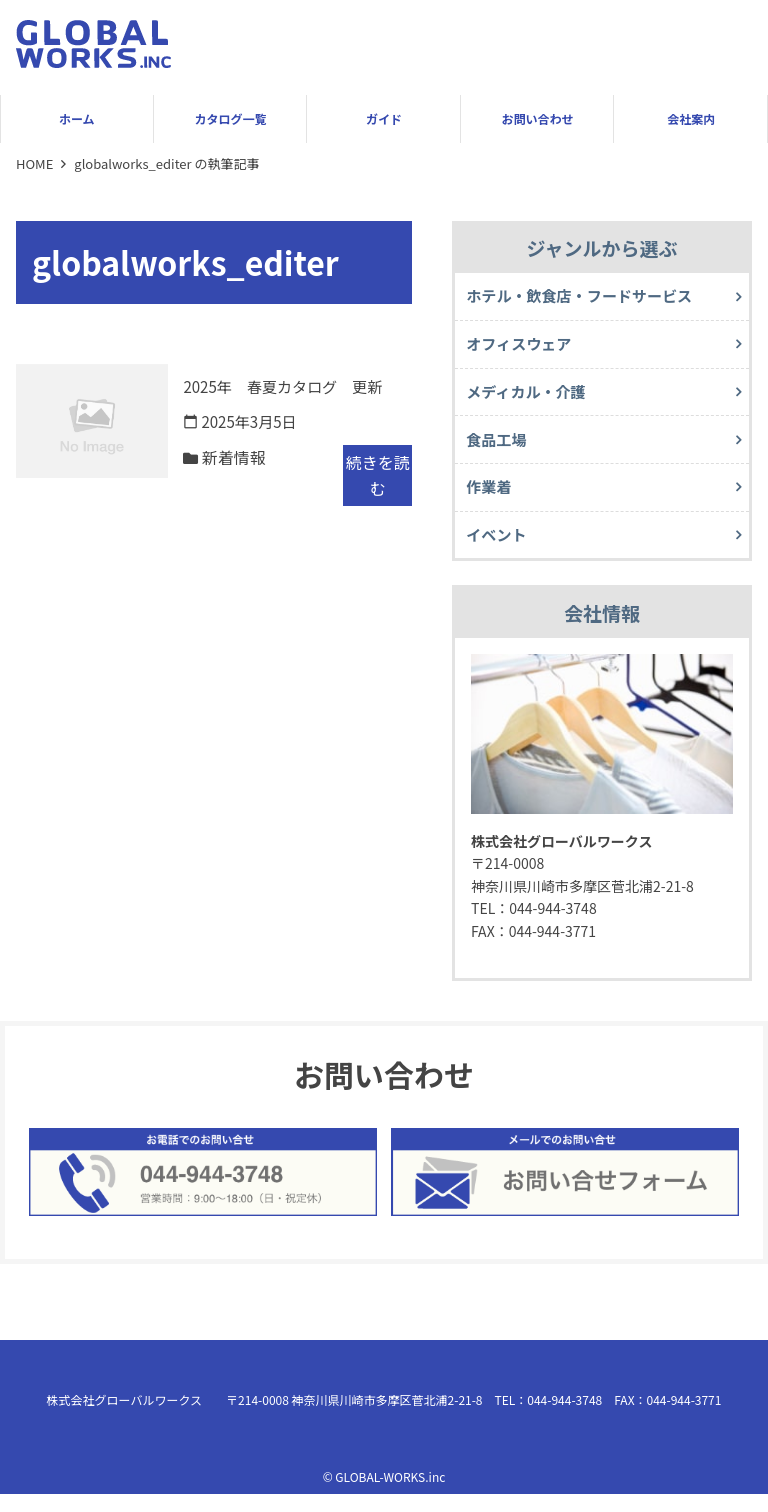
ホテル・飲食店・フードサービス (587, 297)
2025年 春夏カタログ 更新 (289, 386)
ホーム (77, 118)
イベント (499, 550)
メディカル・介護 (530, 398)
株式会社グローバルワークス (125, 1416)
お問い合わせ (538, 118)
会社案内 (691, 118)
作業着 (491, 500)
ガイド (384, 118)
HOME (34, 163)
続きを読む (378, 477)
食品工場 (499, 449)
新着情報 (235, 459)
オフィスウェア (523, 348)
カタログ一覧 (230, 118)
